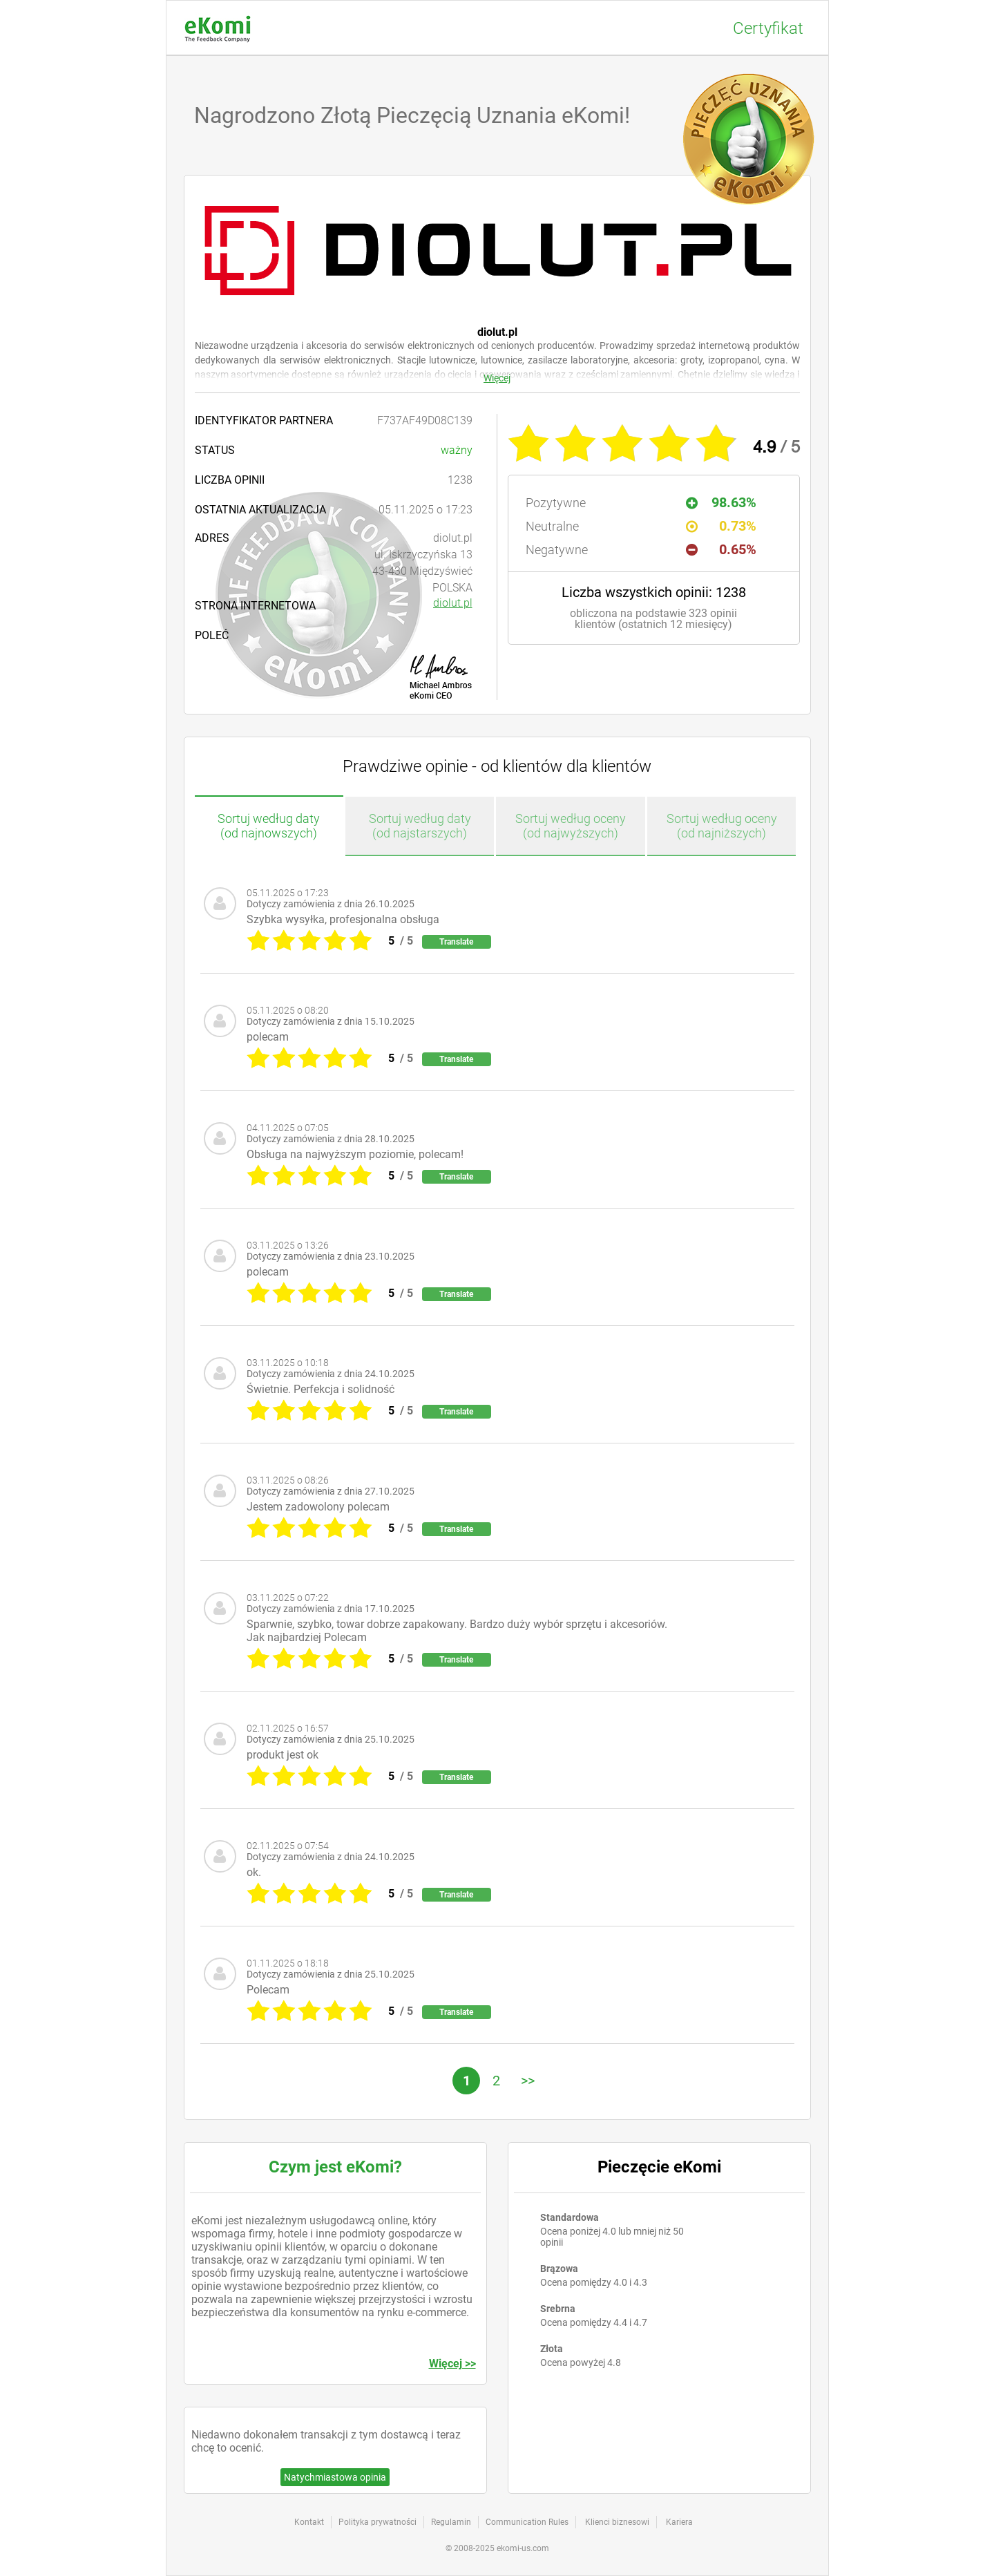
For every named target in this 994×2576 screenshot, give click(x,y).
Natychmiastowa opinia (335, 2477)
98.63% (721, 502)
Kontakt (309, 2522)
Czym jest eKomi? (335, 2167)
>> (528, 2080)
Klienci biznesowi (617, 2522)
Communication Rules (527, 2522)
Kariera (679, 2522)
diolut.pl (452, 602)
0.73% (721, 526)
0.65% (721, 549)
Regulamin (451, 2522)
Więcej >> (452, 2363)
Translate (456, 942)
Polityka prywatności (377, 2522)
